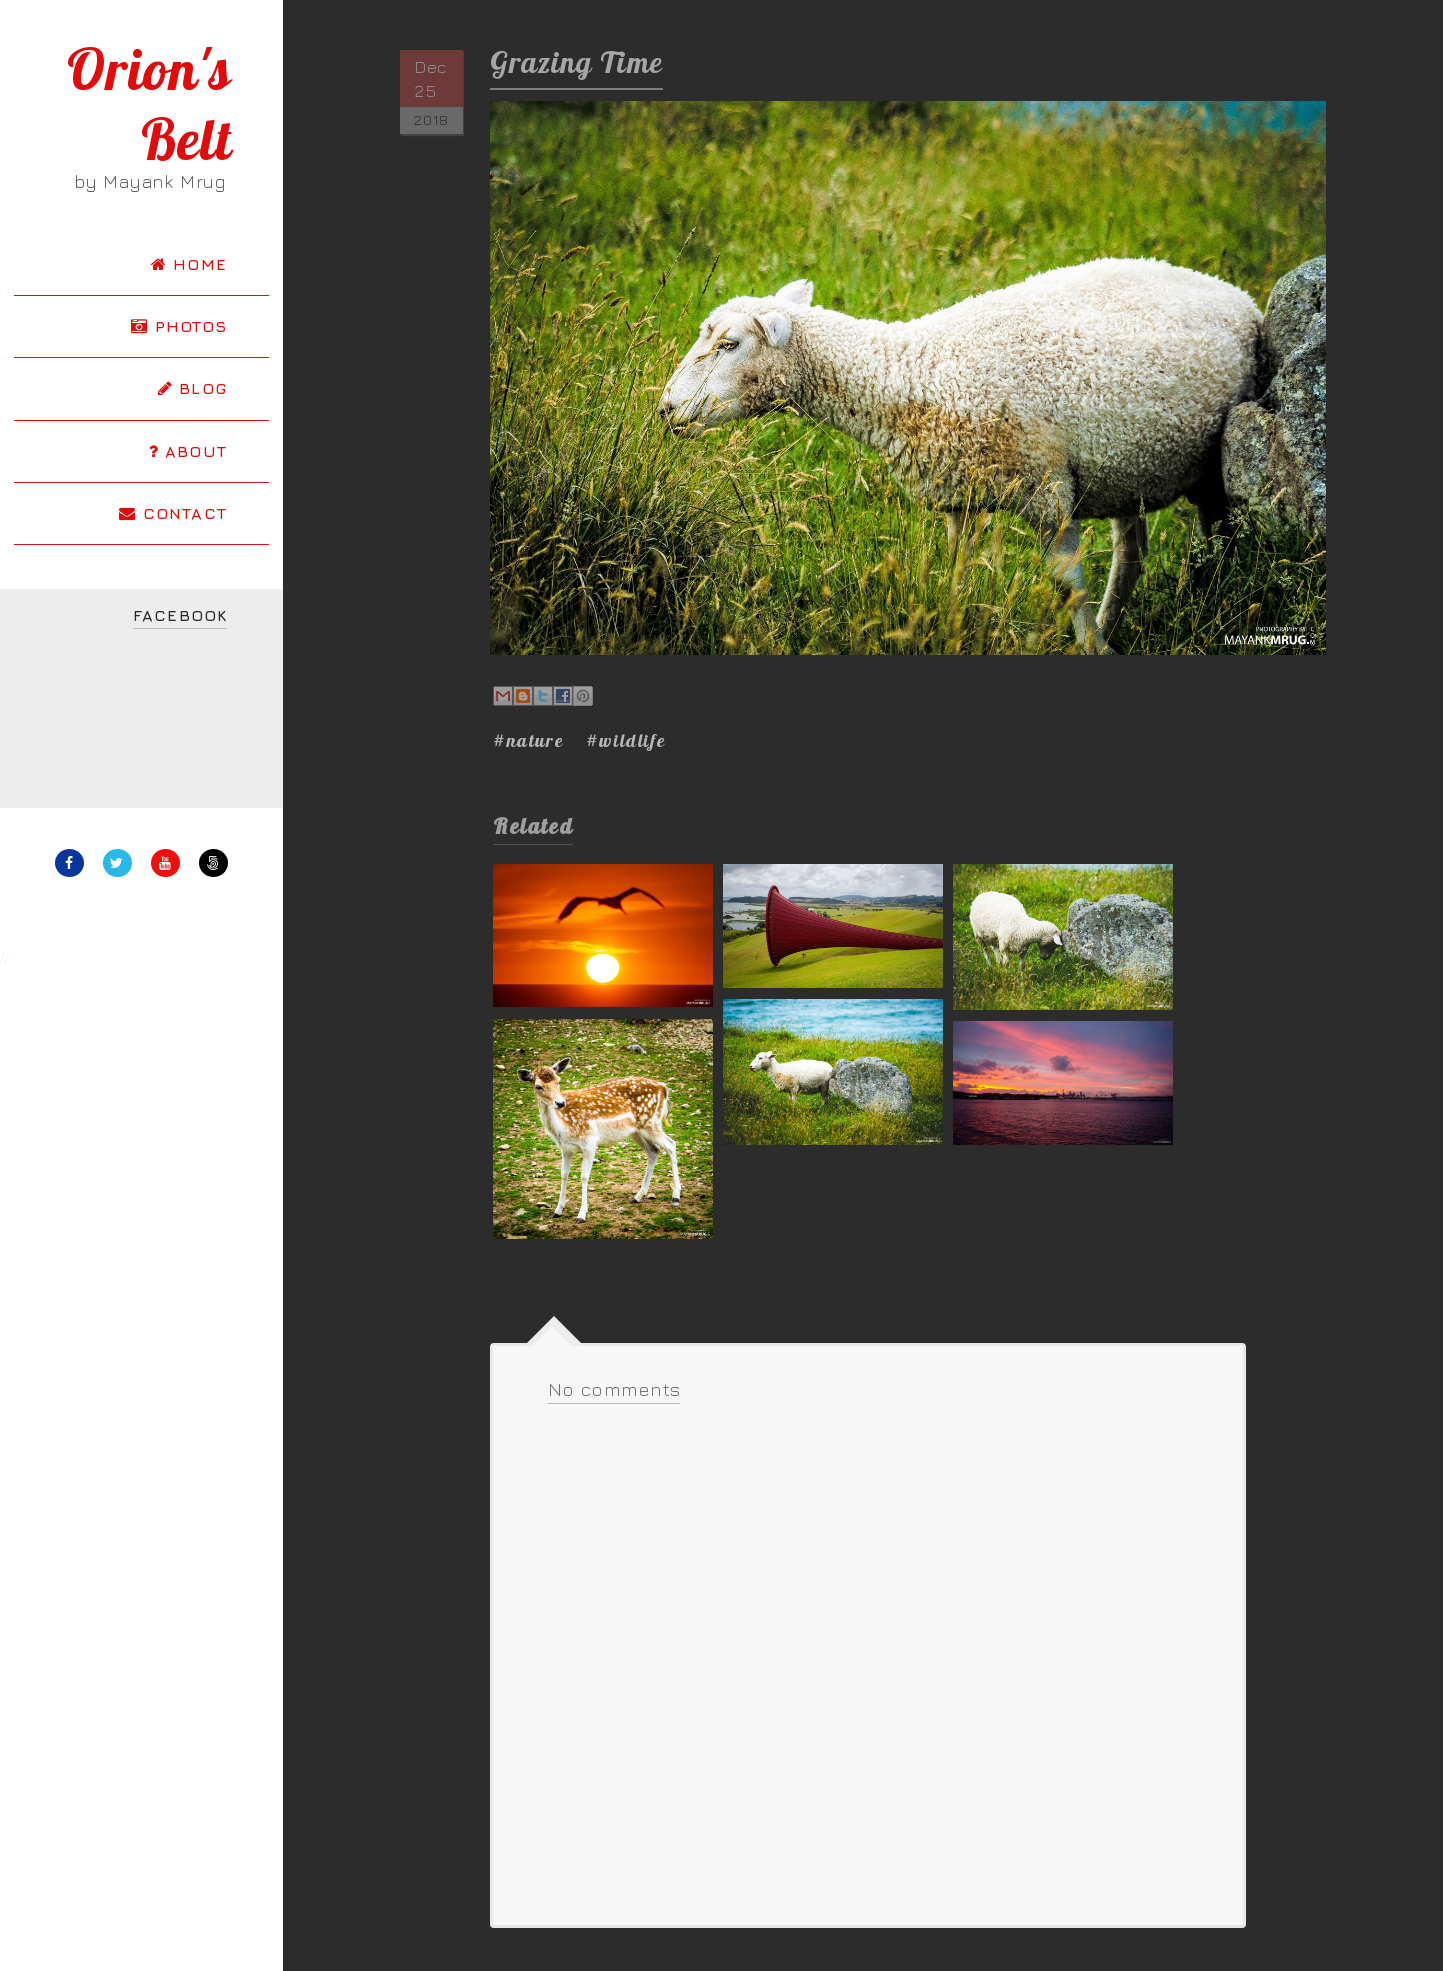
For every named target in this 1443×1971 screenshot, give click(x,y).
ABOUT (188, 451)
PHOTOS (179, 326)
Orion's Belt (149, 104)
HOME (189, 264)
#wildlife (626, 740)
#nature (528, 740)
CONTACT (173, 513)
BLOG (192, 388)
